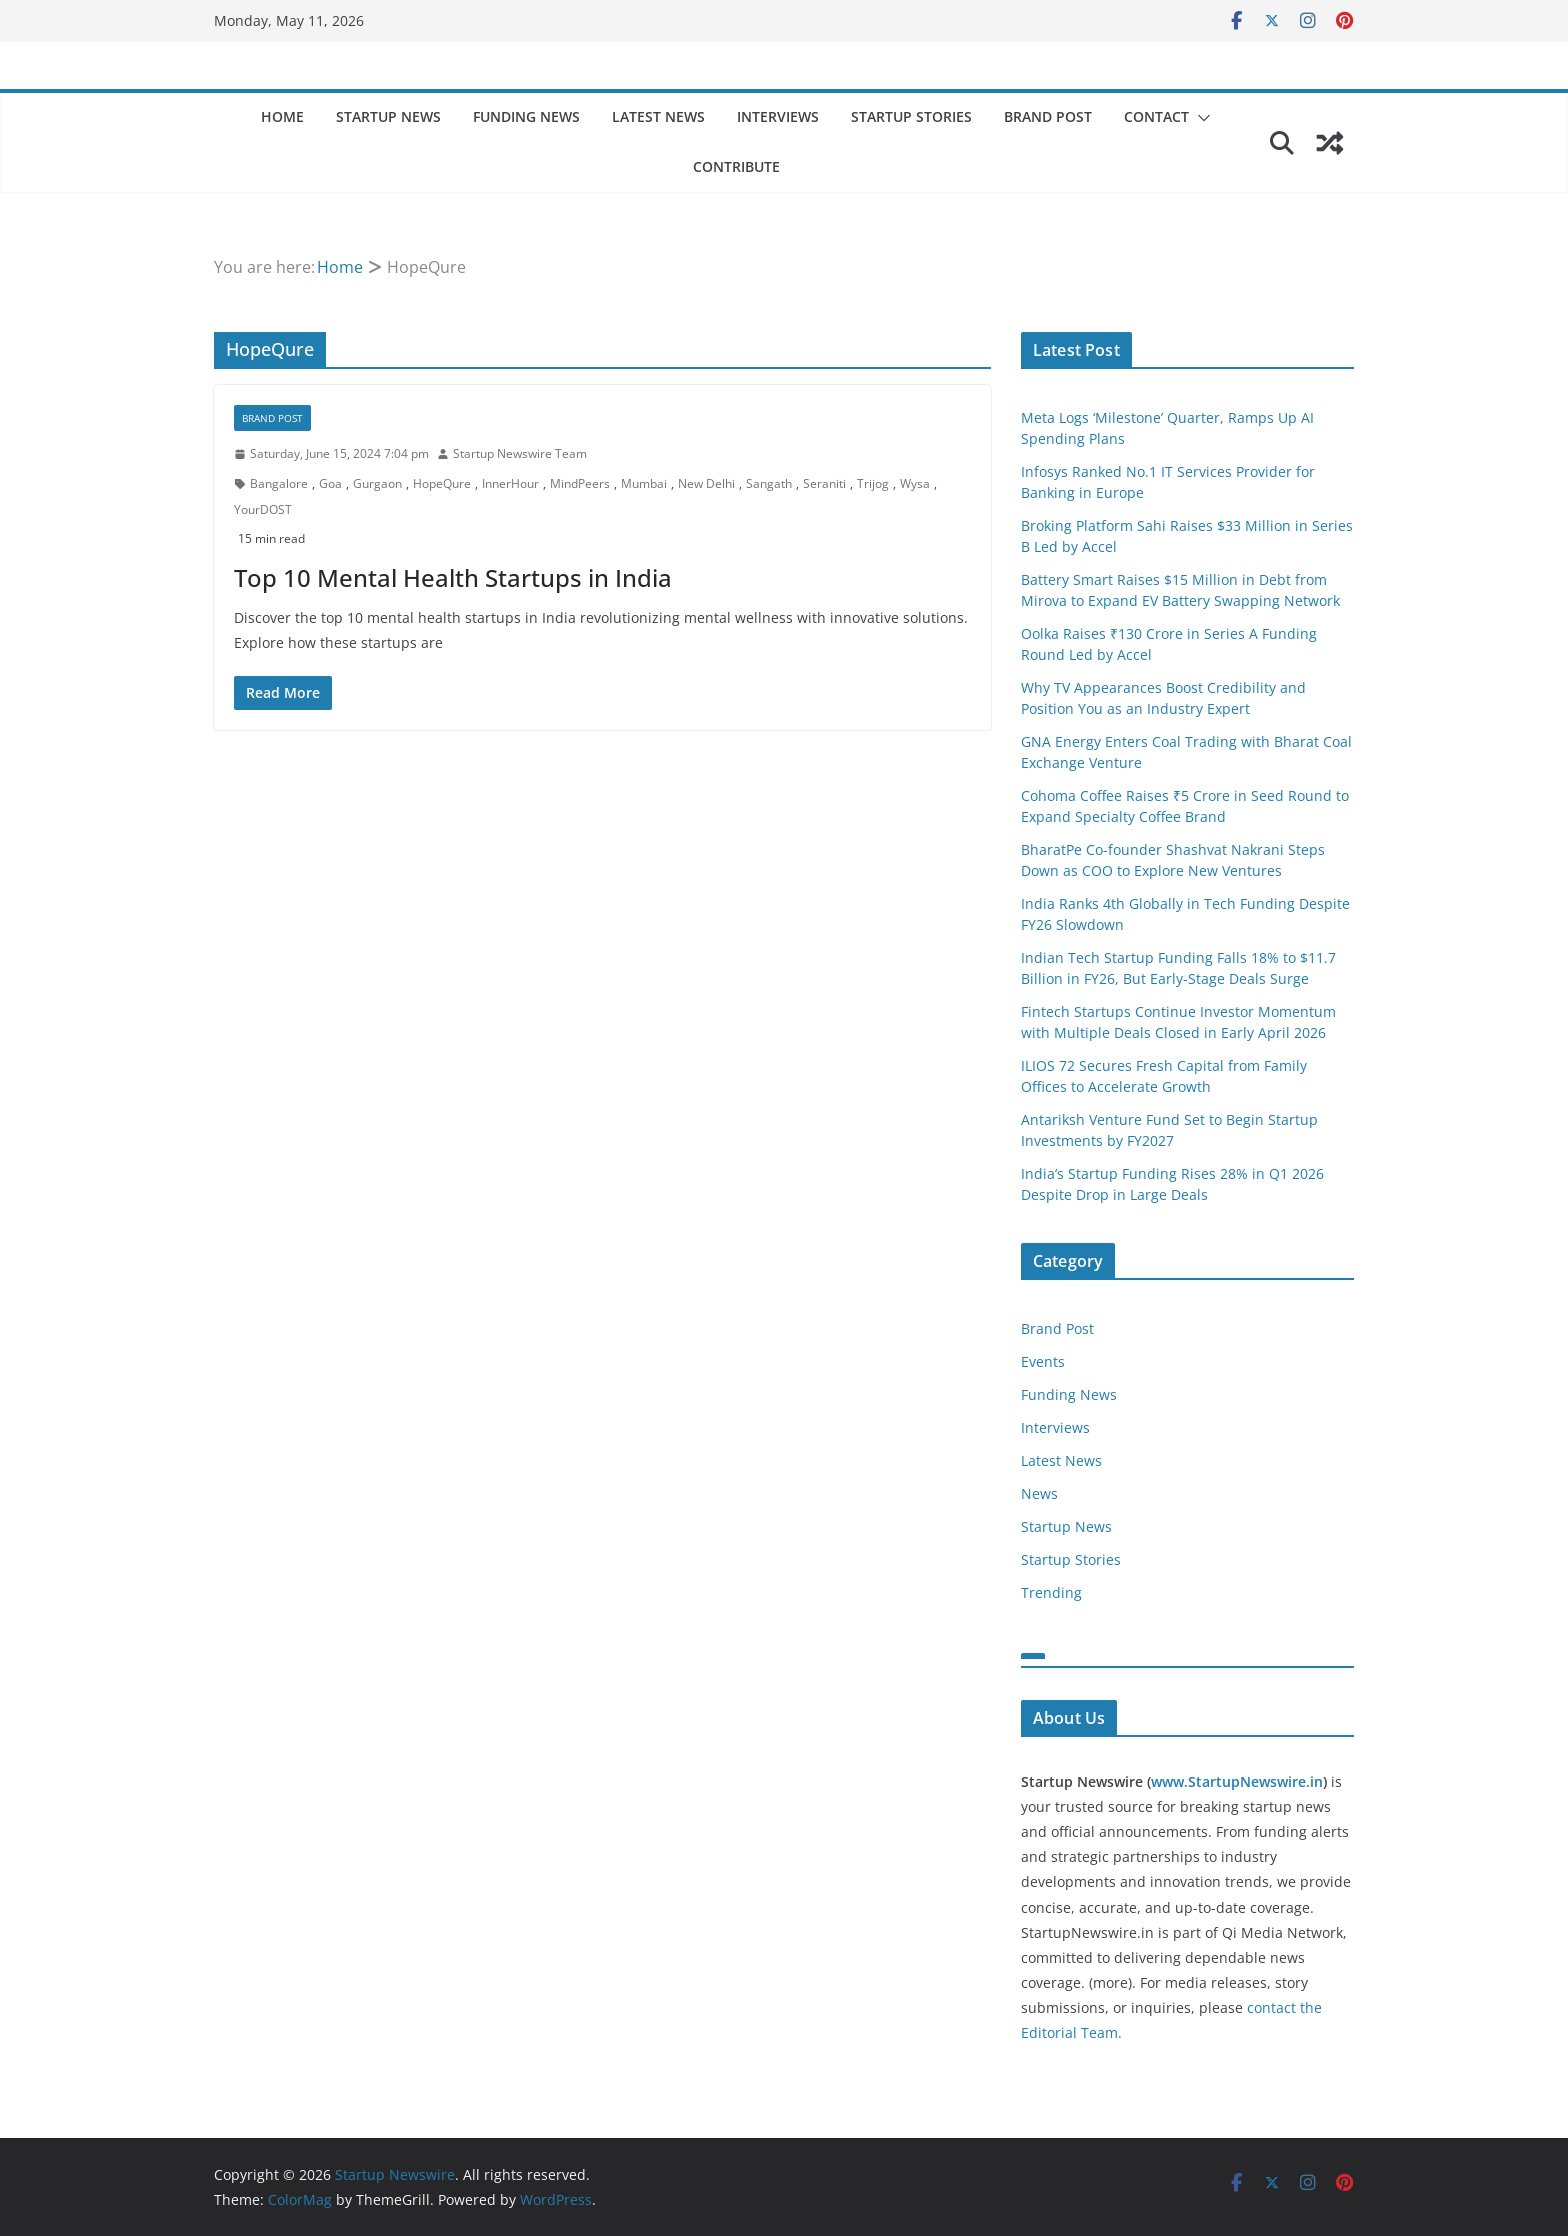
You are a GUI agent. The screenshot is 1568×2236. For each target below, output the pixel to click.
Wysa (915, 483)
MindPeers (580, 483)
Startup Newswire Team (520, 453)
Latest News (658, 116)
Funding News (526, 116)
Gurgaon (377, 483)
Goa (330, 483)
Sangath (769, 483)
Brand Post (1048, 116)
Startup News (388, 116)
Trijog (873, 483)
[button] (1200, 118)
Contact (1156, 116)
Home (282, 116)
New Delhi (706, 483)
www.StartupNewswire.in (1237, 1781)
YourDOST (263, 509)
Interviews (778, 116)
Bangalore (279, 483)
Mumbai (644, 483)
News (1039, 1493)
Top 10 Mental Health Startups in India (453, 577)
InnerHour (510, 483)
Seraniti (824, 483)
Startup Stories (911, 116)
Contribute (736, 166)
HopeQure (442, 483)
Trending (1051, 1592)
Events (1043, 1361)
